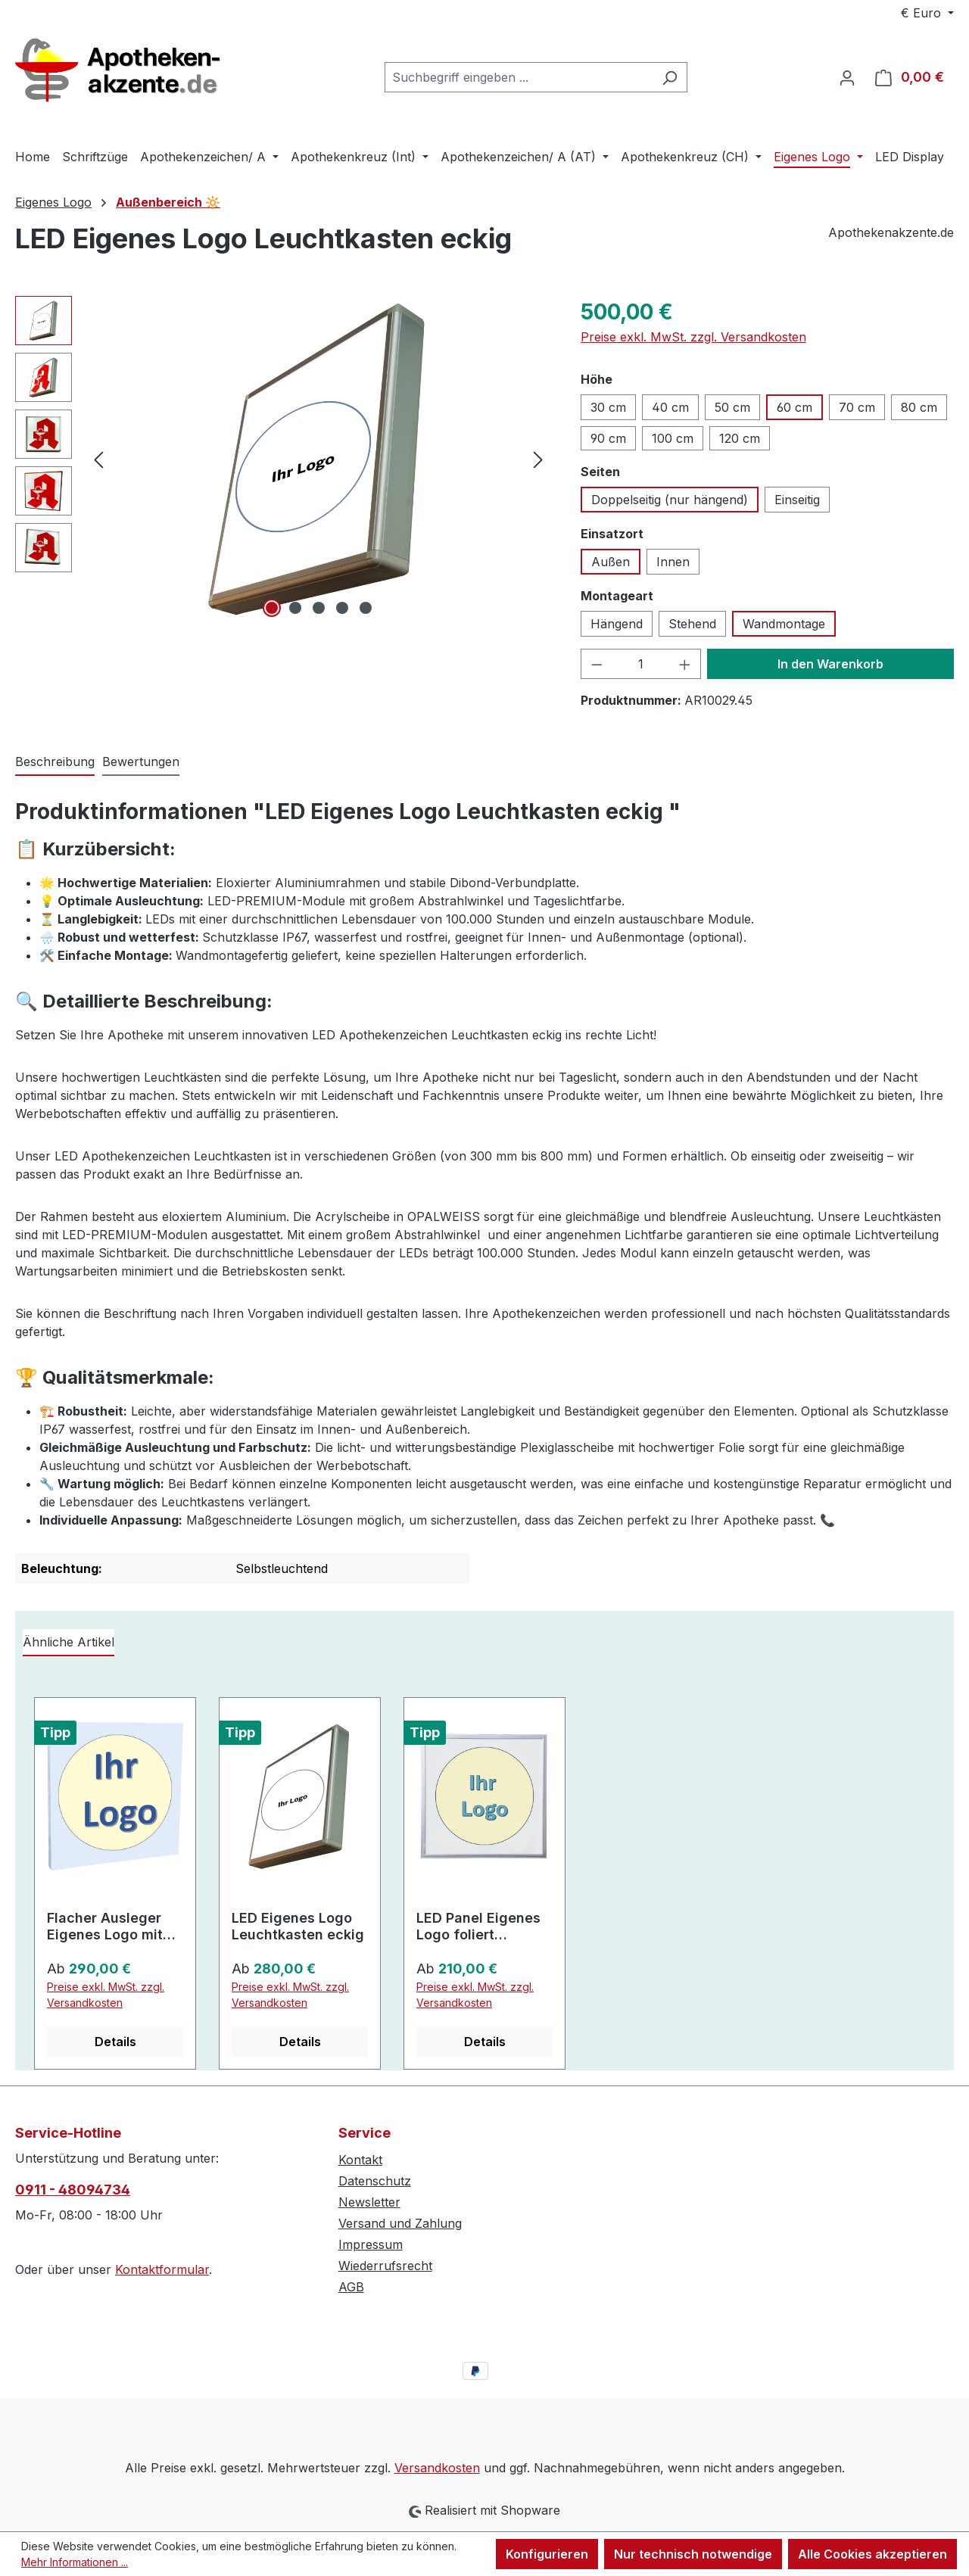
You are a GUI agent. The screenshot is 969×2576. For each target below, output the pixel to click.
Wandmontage (784, 623)
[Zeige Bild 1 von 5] (272, 608)
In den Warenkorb (830, 663)
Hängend (616, 623)
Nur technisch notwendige (693, 2554)
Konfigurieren (547, 2554)
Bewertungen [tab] (140, 761)
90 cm (608, 438)
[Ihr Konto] (847, 77)
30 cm (608, 407)
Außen (610, 561)
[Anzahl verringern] (596, 664)
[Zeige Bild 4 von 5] (342, 608)
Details (115, 2041)
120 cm (739, 438)
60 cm (794, 407)
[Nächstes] (538, 458)
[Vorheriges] (98, 458)
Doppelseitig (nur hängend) (669, 499)
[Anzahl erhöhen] (685, 664)
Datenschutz (374, 2180)
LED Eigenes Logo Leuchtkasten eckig (298, 1926)
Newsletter (369, 2202)
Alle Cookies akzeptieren (872, 2554)
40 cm (670, 407)
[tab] (55, 762)
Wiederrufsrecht (385, 2265)
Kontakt (360, 2159)
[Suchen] (669, 77)
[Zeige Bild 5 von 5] (366, 608)
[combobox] (519, 77)
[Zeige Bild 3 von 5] (319, 608)
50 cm (732, 407)
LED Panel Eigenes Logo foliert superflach (478, 1926)
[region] (283, 458)
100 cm (672, 438)
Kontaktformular (162, 2269)
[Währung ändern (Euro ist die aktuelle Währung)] (927, 13)
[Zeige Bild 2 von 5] (295, 608)
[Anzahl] (640, 664)
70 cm (857, 407)
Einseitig (797, 499)
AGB (351, 2286)
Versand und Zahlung (400, 2223)
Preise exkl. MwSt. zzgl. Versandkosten (693, 336)
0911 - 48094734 (72, 2190)
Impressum (370, 2244)
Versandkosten (437, 2467)
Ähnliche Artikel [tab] (68, 1641)
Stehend (692, 623)
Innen (673, 561)
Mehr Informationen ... (74, 2562)
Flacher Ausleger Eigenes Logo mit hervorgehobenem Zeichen (108, 1926)
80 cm (919, 407)
